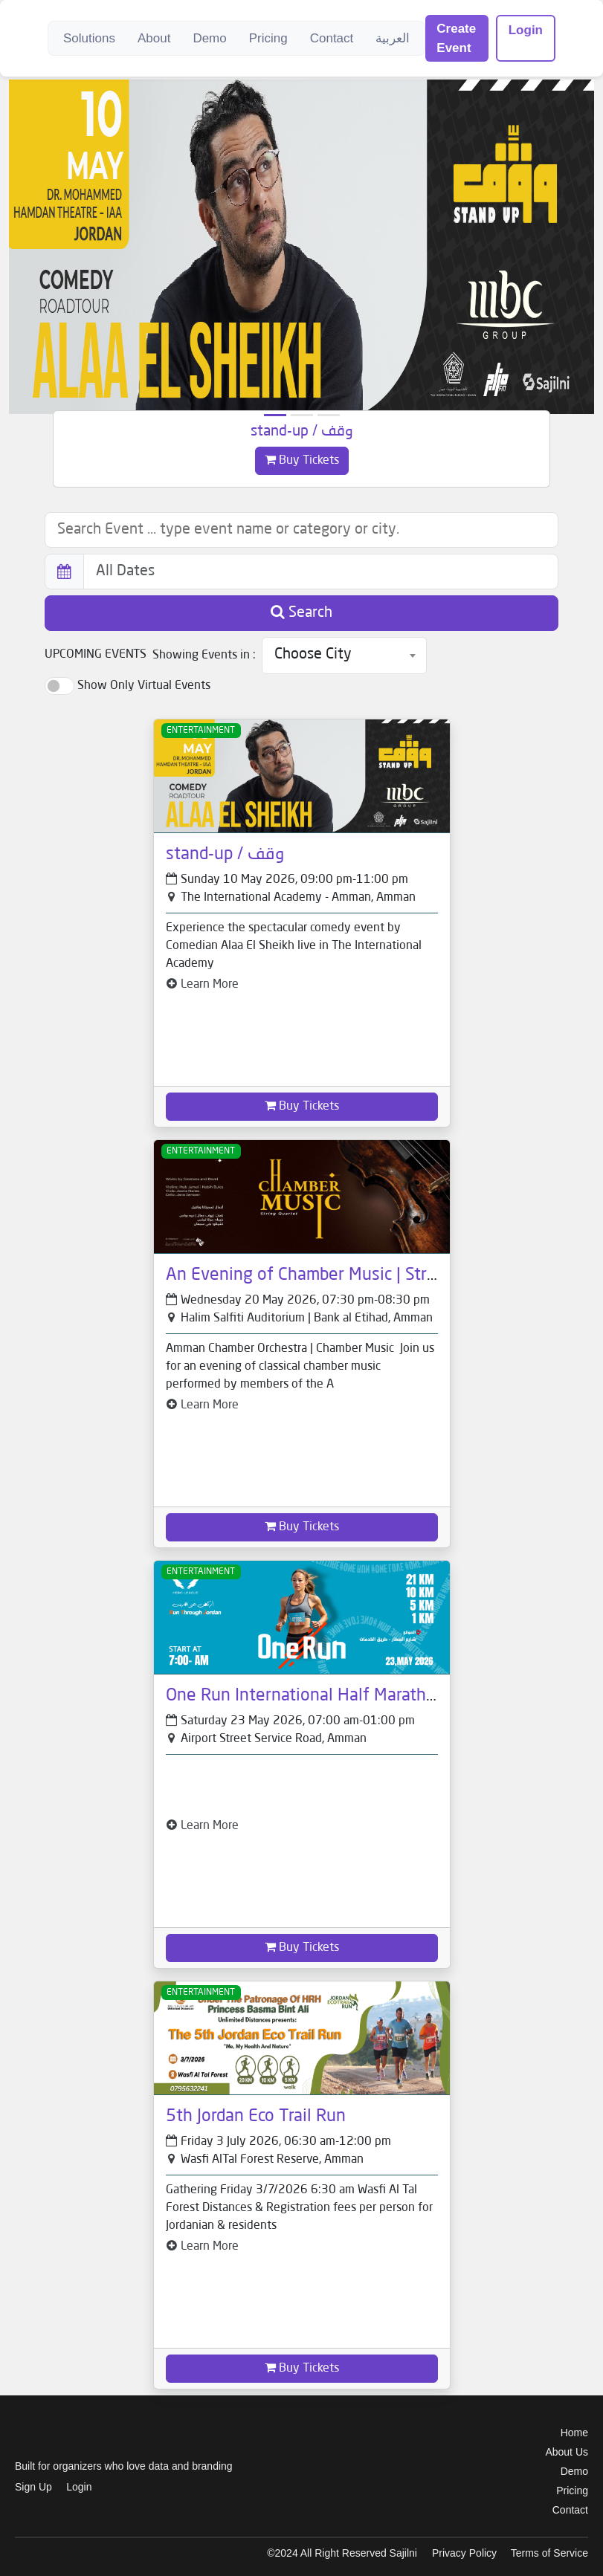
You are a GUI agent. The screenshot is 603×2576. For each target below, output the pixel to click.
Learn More (202, 985)
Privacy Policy (464, 2553)
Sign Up (33, 2487)
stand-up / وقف (302, 431)
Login (526, 30)
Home (574, 2433)
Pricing (268, 38)
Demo (209, 38)
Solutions (89, 38)
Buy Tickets (302, 460)
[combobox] (344, 655)
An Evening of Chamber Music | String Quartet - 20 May (375, 1275)
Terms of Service (549, 2553)
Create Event (456, 38)
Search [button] (301, 612)
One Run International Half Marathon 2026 (328, 1696)
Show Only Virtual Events (143, 686)
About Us (566, 2452)
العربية (392, 38)
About (154, 38)
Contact (332, 38)
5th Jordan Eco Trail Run (256, 2117)
